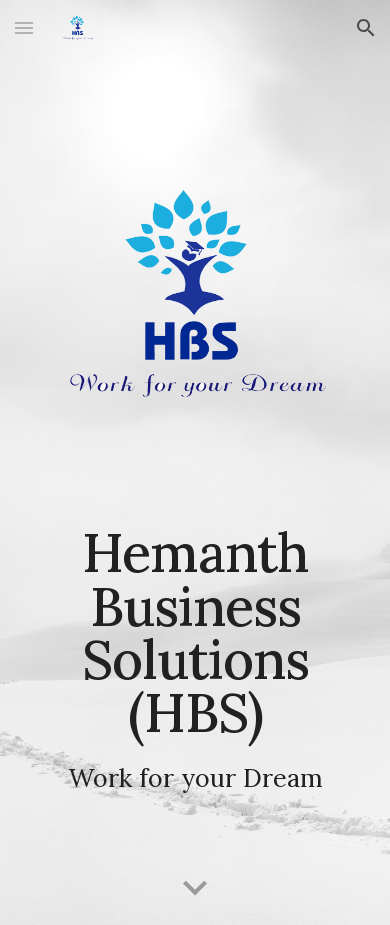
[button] (24, 27)
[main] (195, 659)
